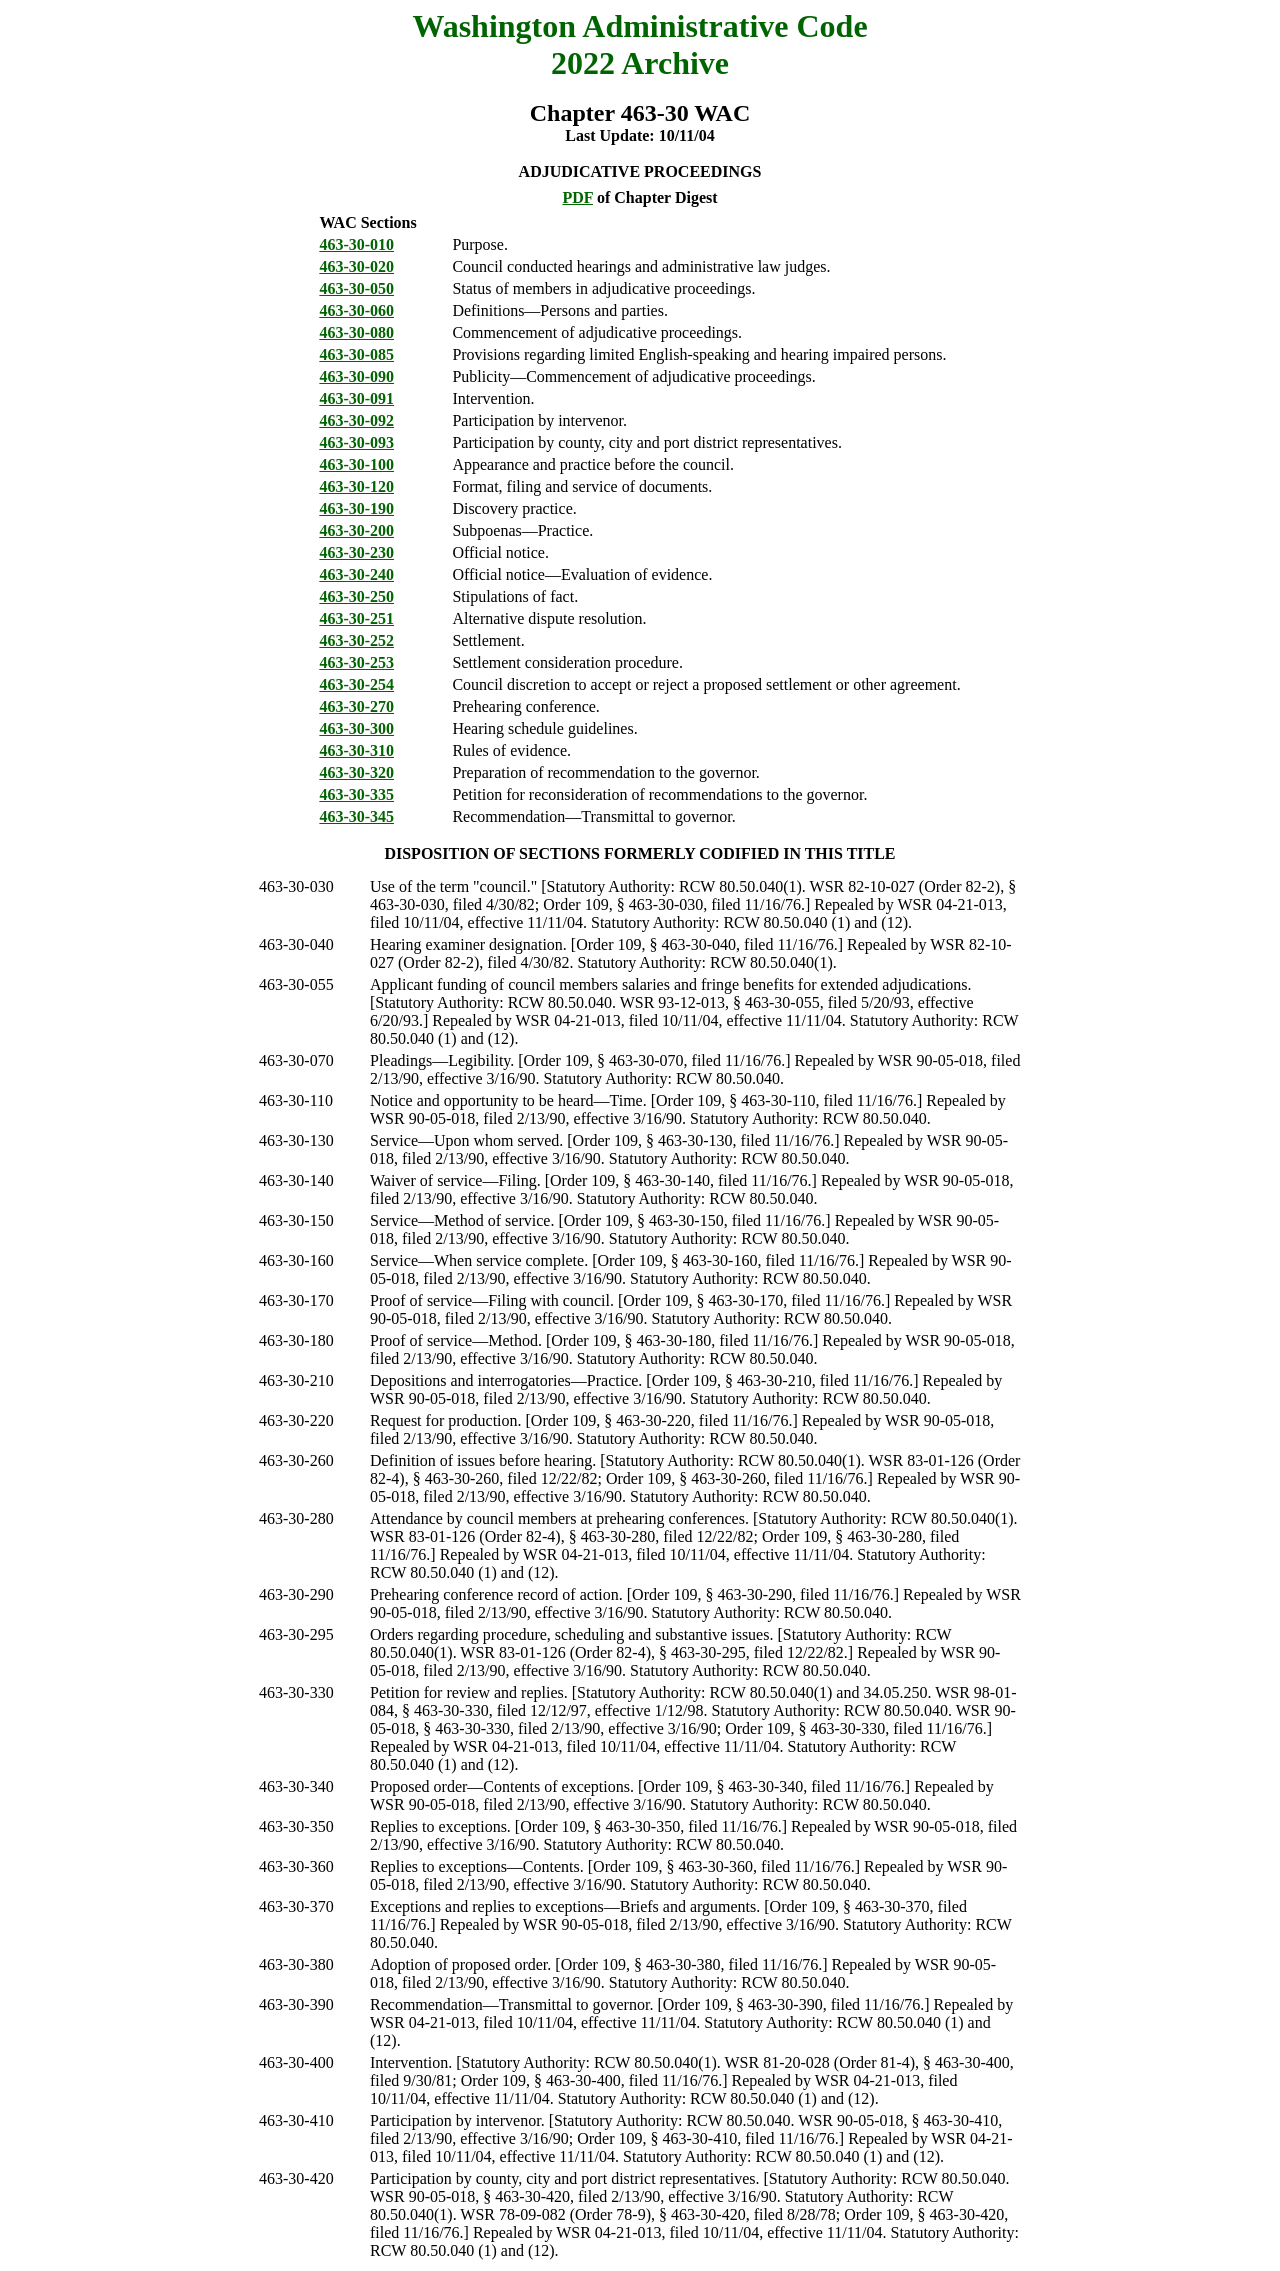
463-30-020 (356, 266)
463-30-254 (356, 684)
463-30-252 (356, 640)
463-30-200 (356, 530)
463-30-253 (356, 662)
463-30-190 (356, 508)
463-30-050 (356, 288)
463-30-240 (356, 574)
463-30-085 (356, 354)
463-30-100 (356, 464)
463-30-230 (356, 552)
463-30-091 (356, 398)
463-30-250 (356, 596)
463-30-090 (356, 376)
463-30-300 (356, 728)
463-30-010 (356, 244)
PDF (577, 197)
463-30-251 (356, 618)
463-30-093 (356, 442)
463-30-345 (356, 816)
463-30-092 (356, 420)
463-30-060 (356, 310)
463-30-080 (356, 332)
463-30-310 (356, 750)
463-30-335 (356, 794)
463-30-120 (356, 486)
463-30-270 (356, 706)
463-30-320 (356, 772)
